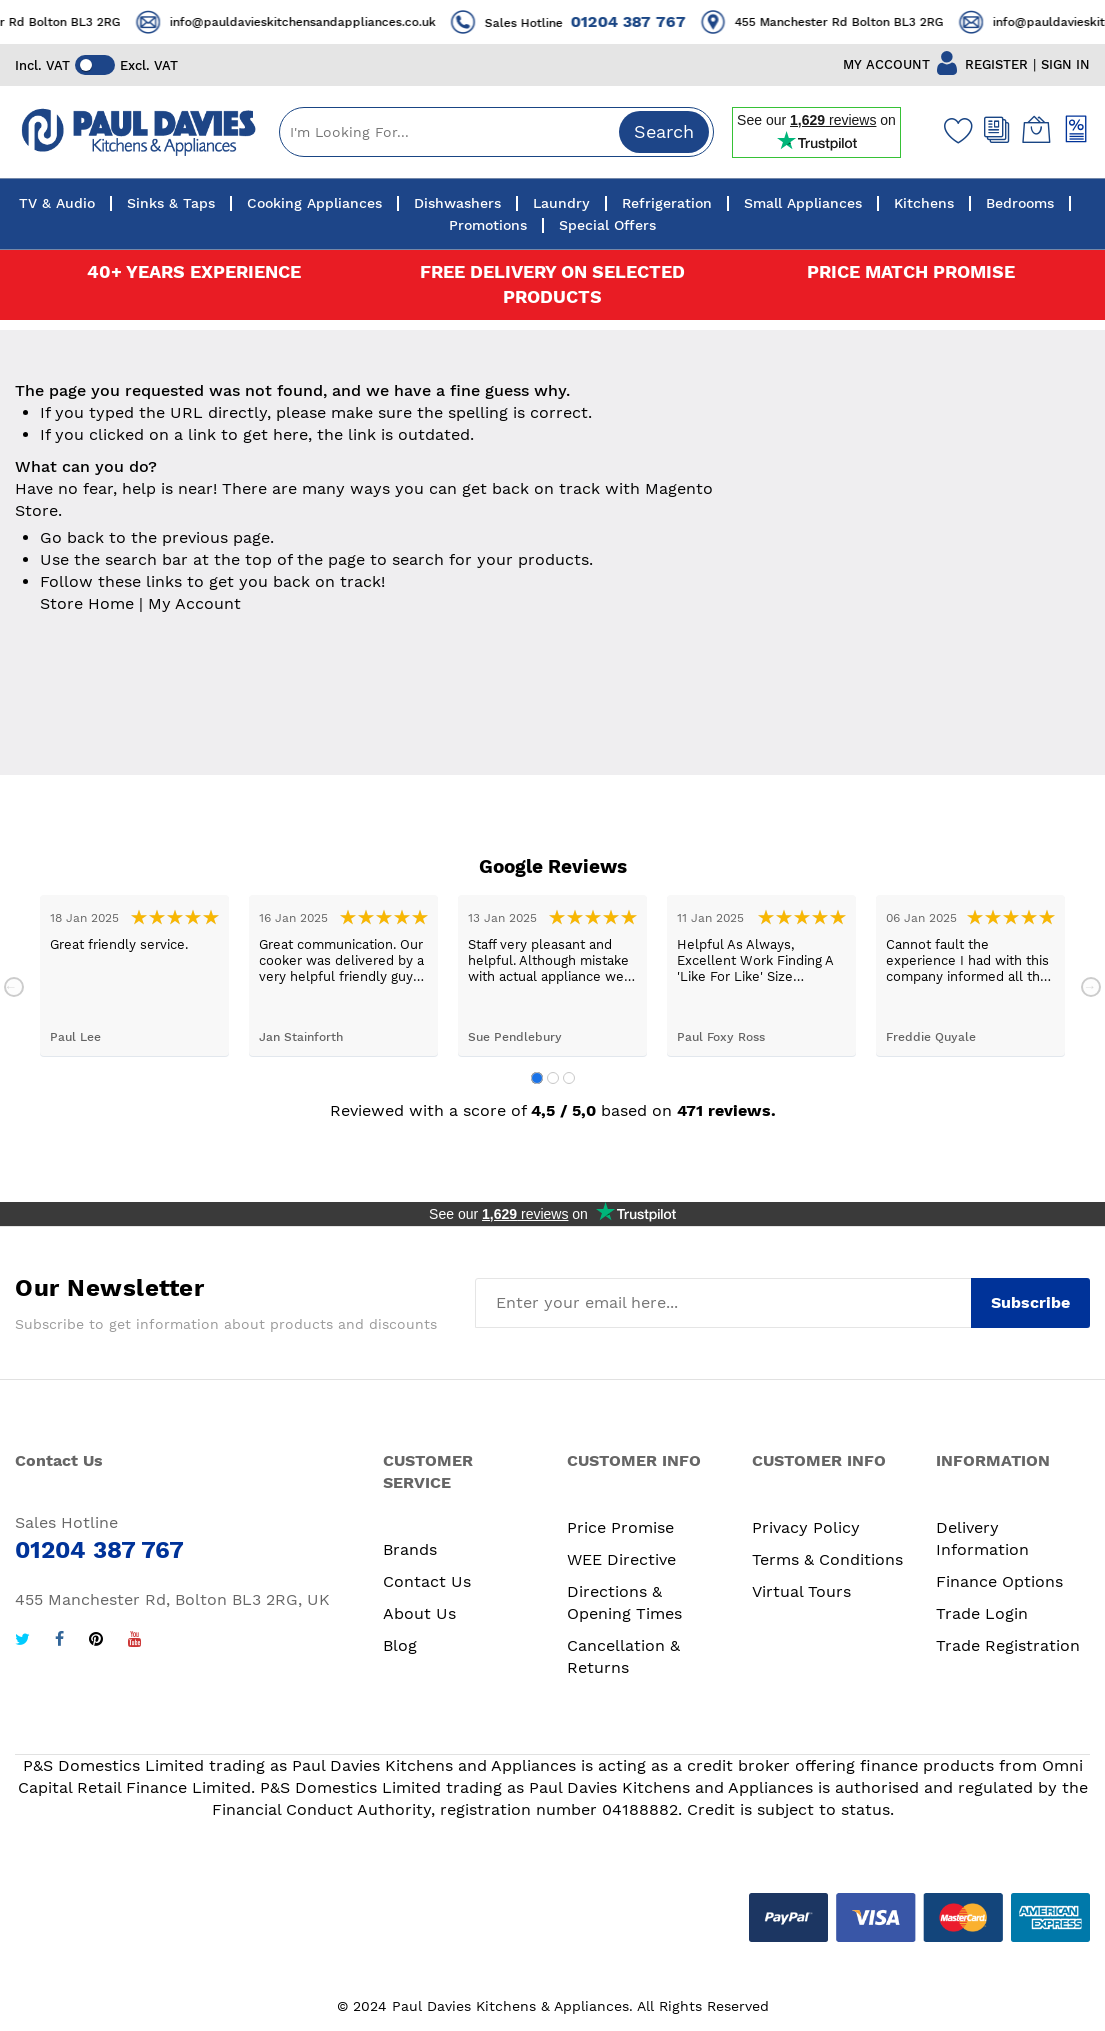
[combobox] (496, 132)
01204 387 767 (649, 21)
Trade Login (982, 1613)
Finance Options (999, 1581)
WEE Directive (621, 1559)
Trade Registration (1008, 1645)
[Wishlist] (954, 130)
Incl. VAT (42, 65)
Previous (14, 987)
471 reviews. (726, 1110)
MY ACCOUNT (886, 64)
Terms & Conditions (827, 1559)
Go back (72, 537)
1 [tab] (537, 1078)
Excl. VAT (149, 65)
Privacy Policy (806, 1527)
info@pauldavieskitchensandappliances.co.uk (324, 22)
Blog (400, 1645)
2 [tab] (553, 1078)
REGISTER (996, 64)
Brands (410, 1549)
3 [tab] (569, 1078)
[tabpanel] (134, 975)
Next (1091, 987)
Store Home (87, 603)
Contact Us (427, 1581)
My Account (194, 603)
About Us (419, 1613)
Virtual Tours (801, 1591)
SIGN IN (1065, 64)
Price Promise (620, 1527)
